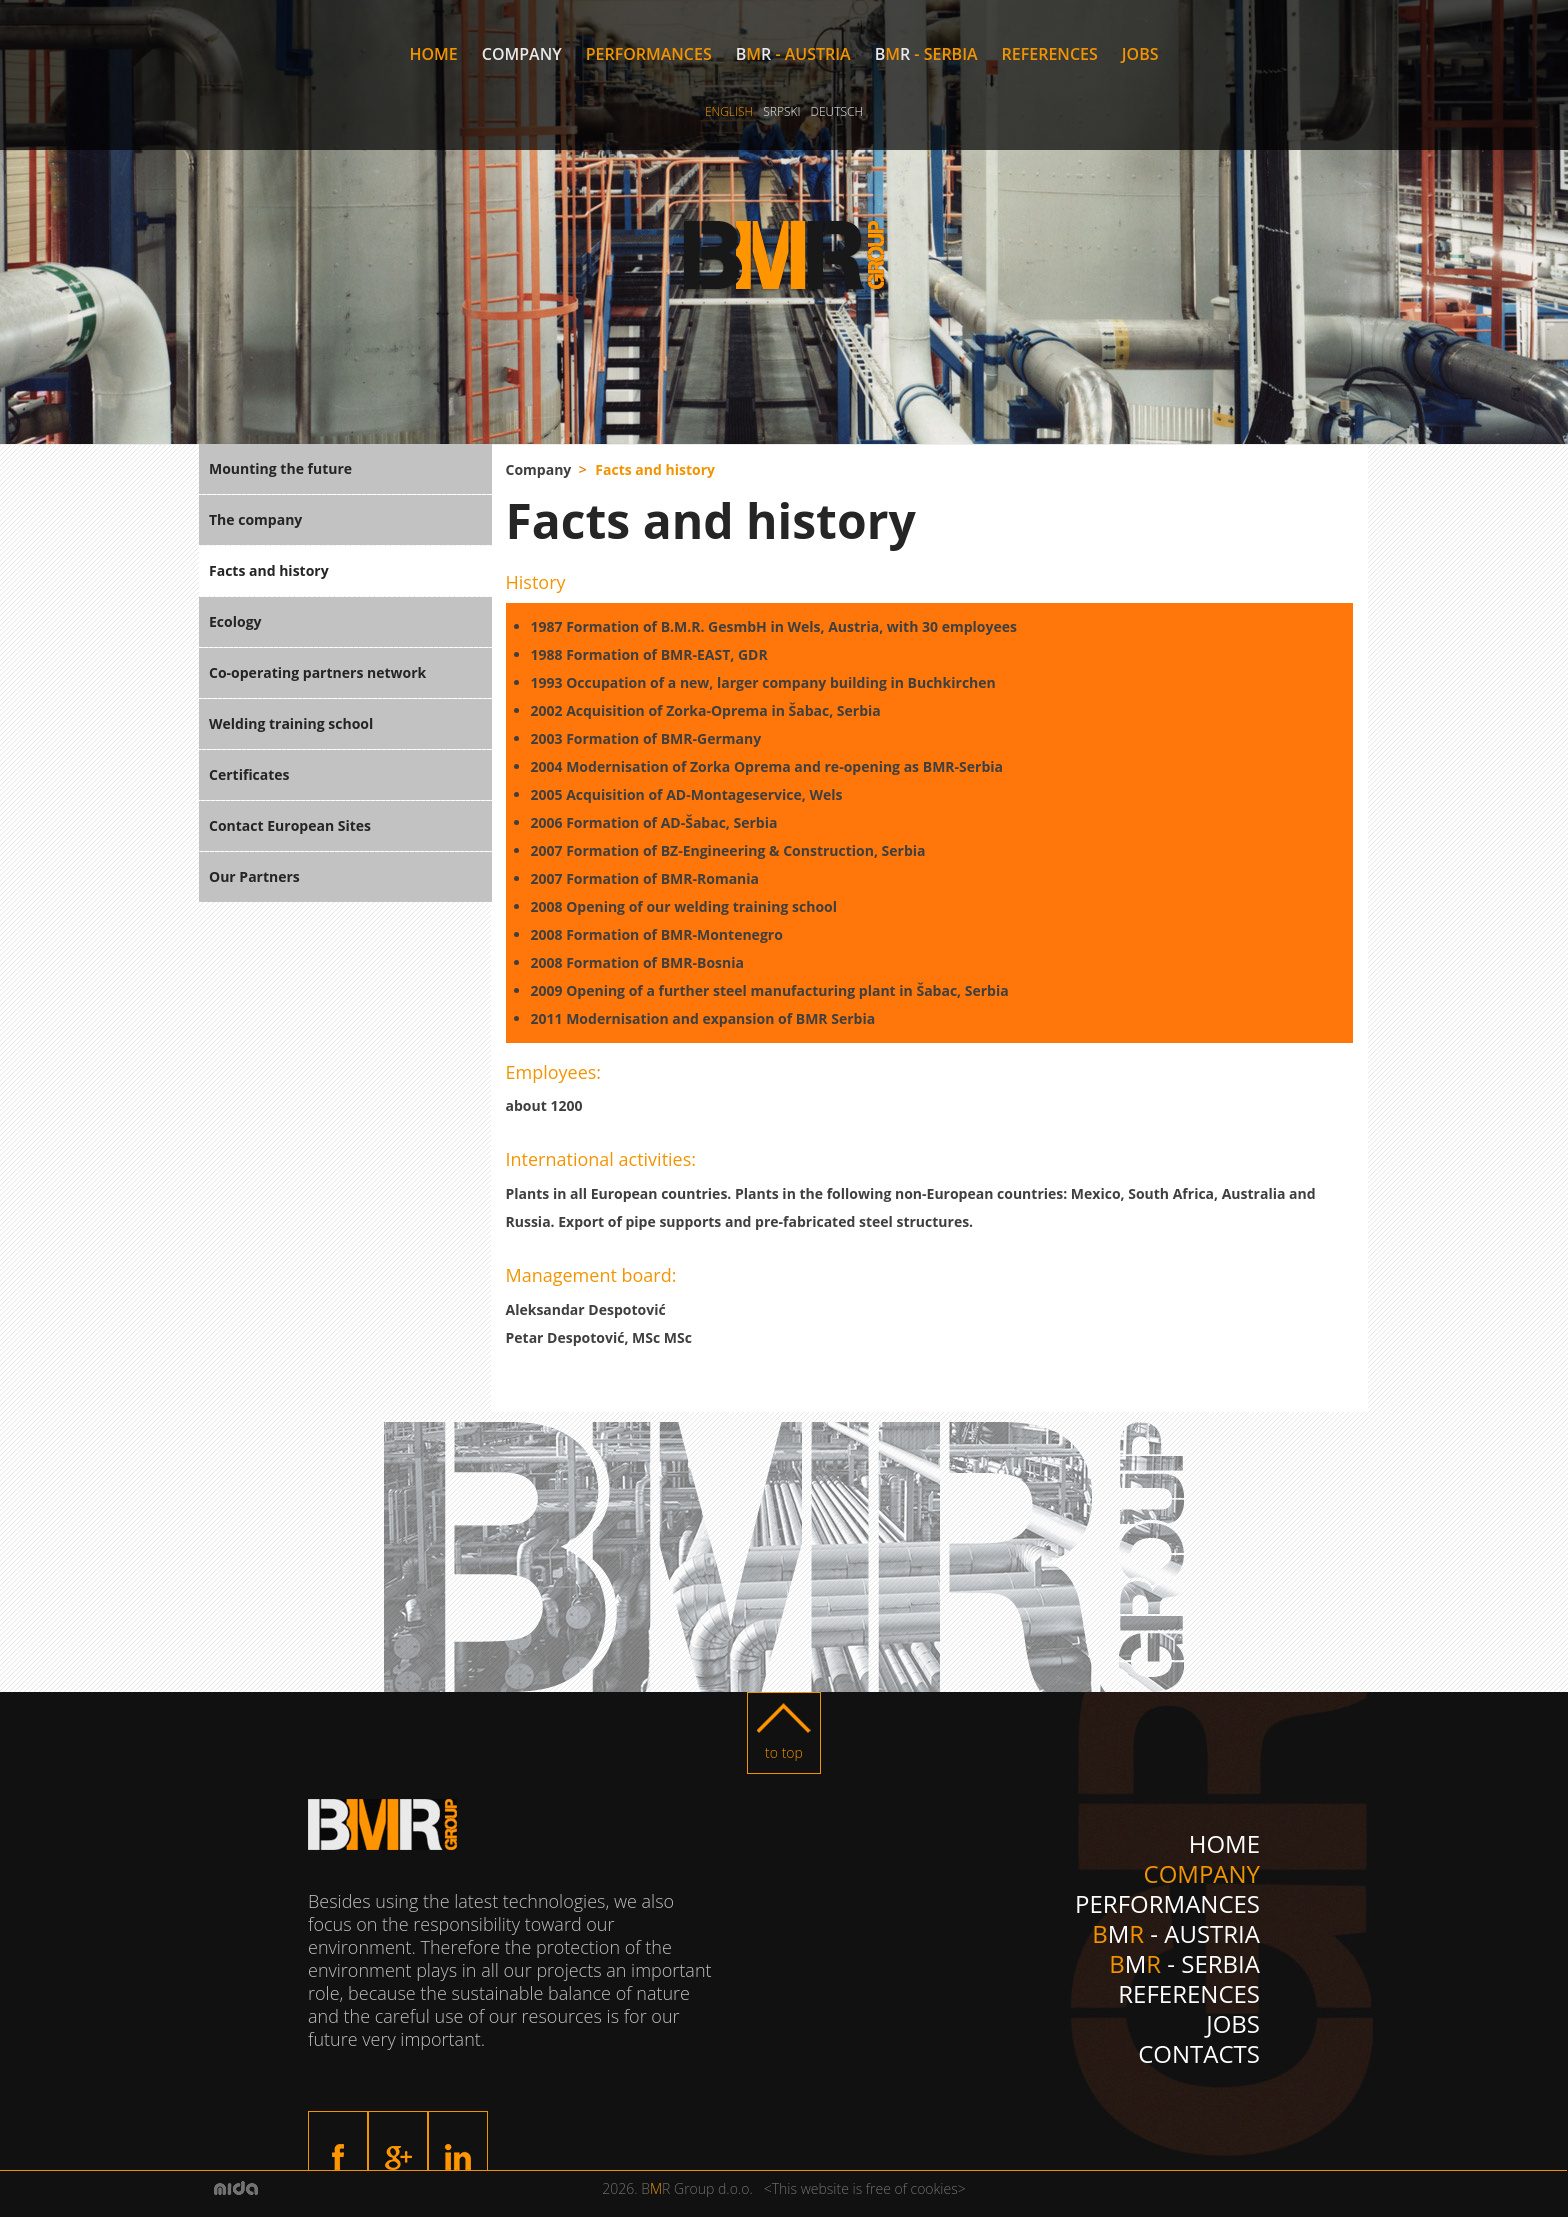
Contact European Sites (290, 825)
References (1050, 54)
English (729, 111)
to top (784, 1752)
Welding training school (291, 723)
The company (255, 519)
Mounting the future (280, 468)
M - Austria (793, 54)
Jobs (1140, 54)
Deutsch (836, 111)
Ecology (235, 621)
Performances (649, 54)
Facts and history (269, 570)
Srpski (781, 111)
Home (433, 54)
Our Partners (254, 876)
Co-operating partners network (317, 672)
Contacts (1199, 2053)
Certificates (249, 774)
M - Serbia (926, 54)
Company (522, 54)
